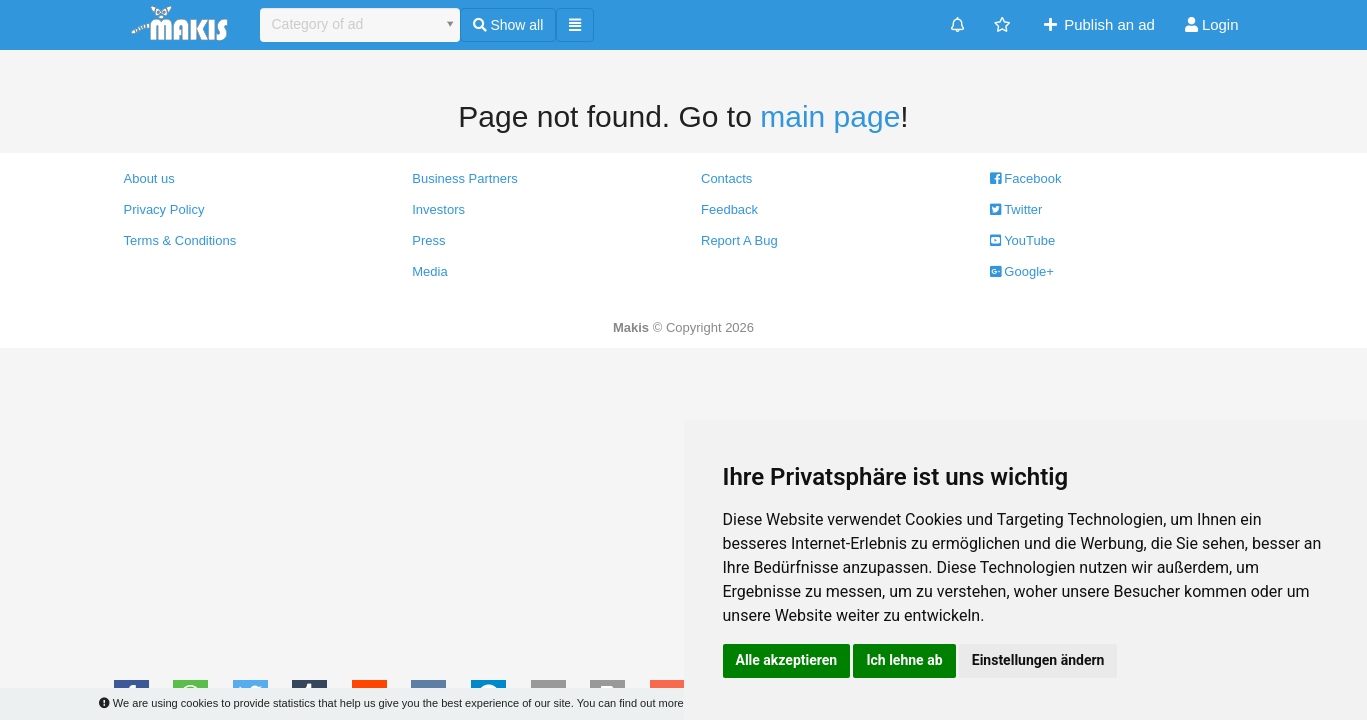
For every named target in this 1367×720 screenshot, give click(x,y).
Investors (438, 209)
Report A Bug (739, 240)
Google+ (1022, 271)
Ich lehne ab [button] (904, 660)
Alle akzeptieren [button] (787, 660)
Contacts (726, 178)
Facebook (1026, 178)
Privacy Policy (164, 209)
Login (1212, 24)
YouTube (1022, 240)
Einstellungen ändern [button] (1038, 660)
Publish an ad (1097, 24)
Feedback (729, 209)
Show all (508, 25)
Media (429, 271)
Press (428, 240)
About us (149, 178)
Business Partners (465, 178)
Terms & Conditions (180, 240)
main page (830, 116)
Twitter (1016, 209)
